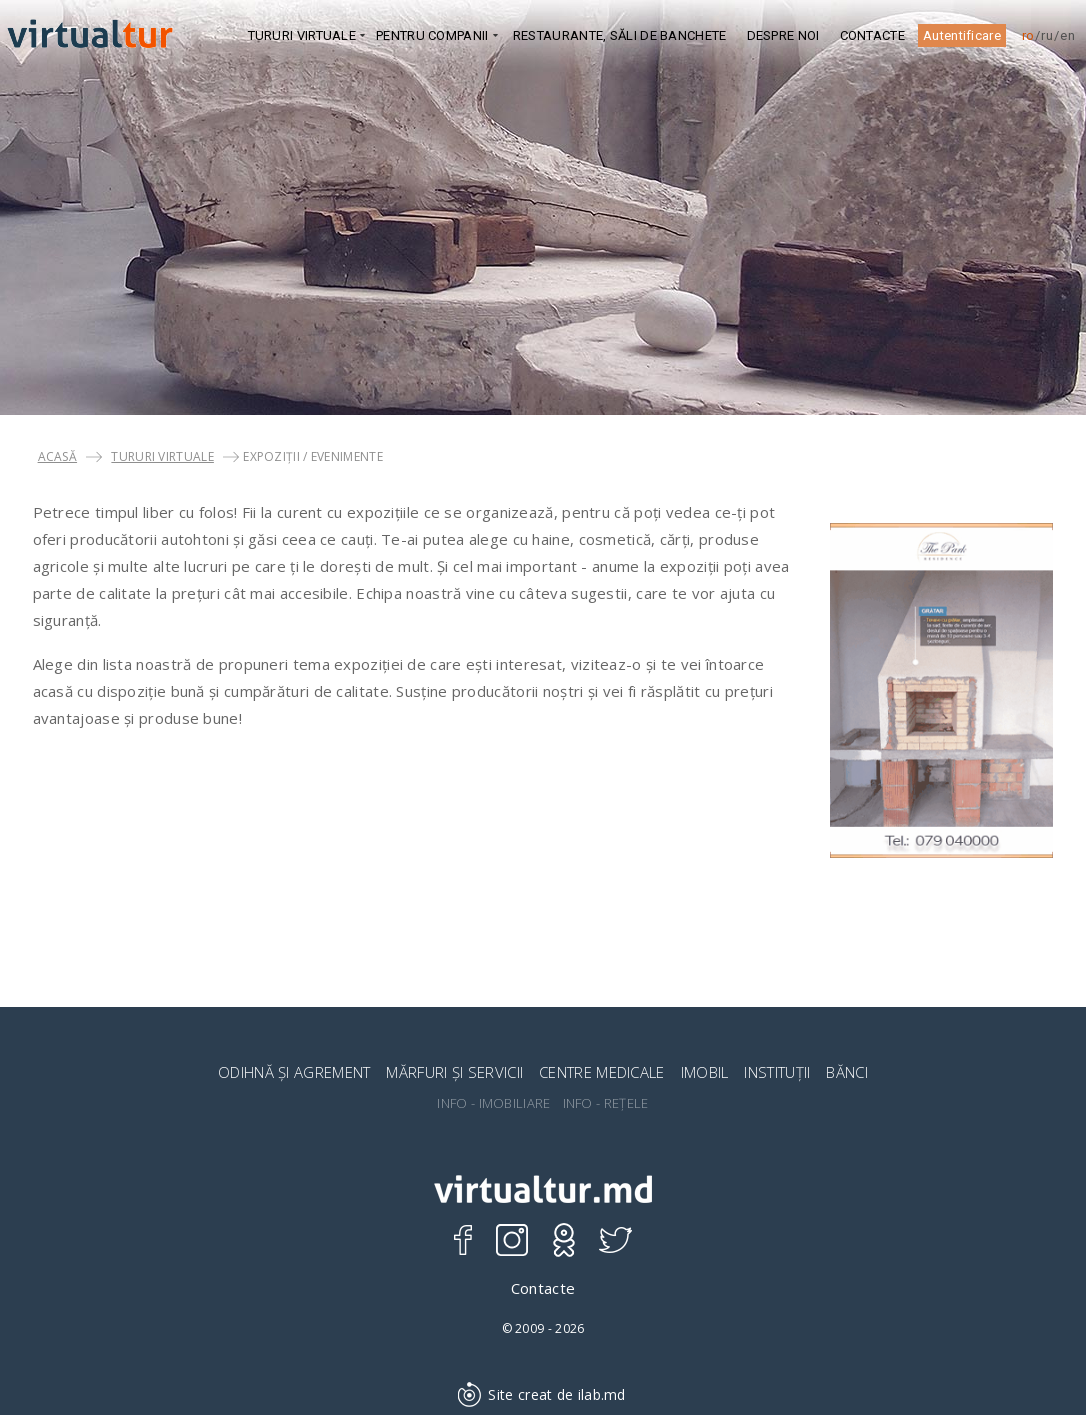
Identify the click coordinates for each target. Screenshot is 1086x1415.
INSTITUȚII (777, 1072)
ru (1047, 35)
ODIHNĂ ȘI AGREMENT (294, 1072)
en (1067, 35)
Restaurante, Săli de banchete (620, 35)
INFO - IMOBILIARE (493, 1103)
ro (1028, 35)
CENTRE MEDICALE (602, 1072)
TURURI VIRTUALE (162, 456)
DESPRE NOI (783, 35)
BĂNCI (847, 1072)
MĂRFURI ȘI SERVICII (454, 1072)
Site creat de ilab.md (543, 1394)
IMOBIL (705, 1072)
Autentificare (962, 35)
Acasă (58, 456)
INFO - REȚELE (606, 1103)
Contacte (872, 35)
